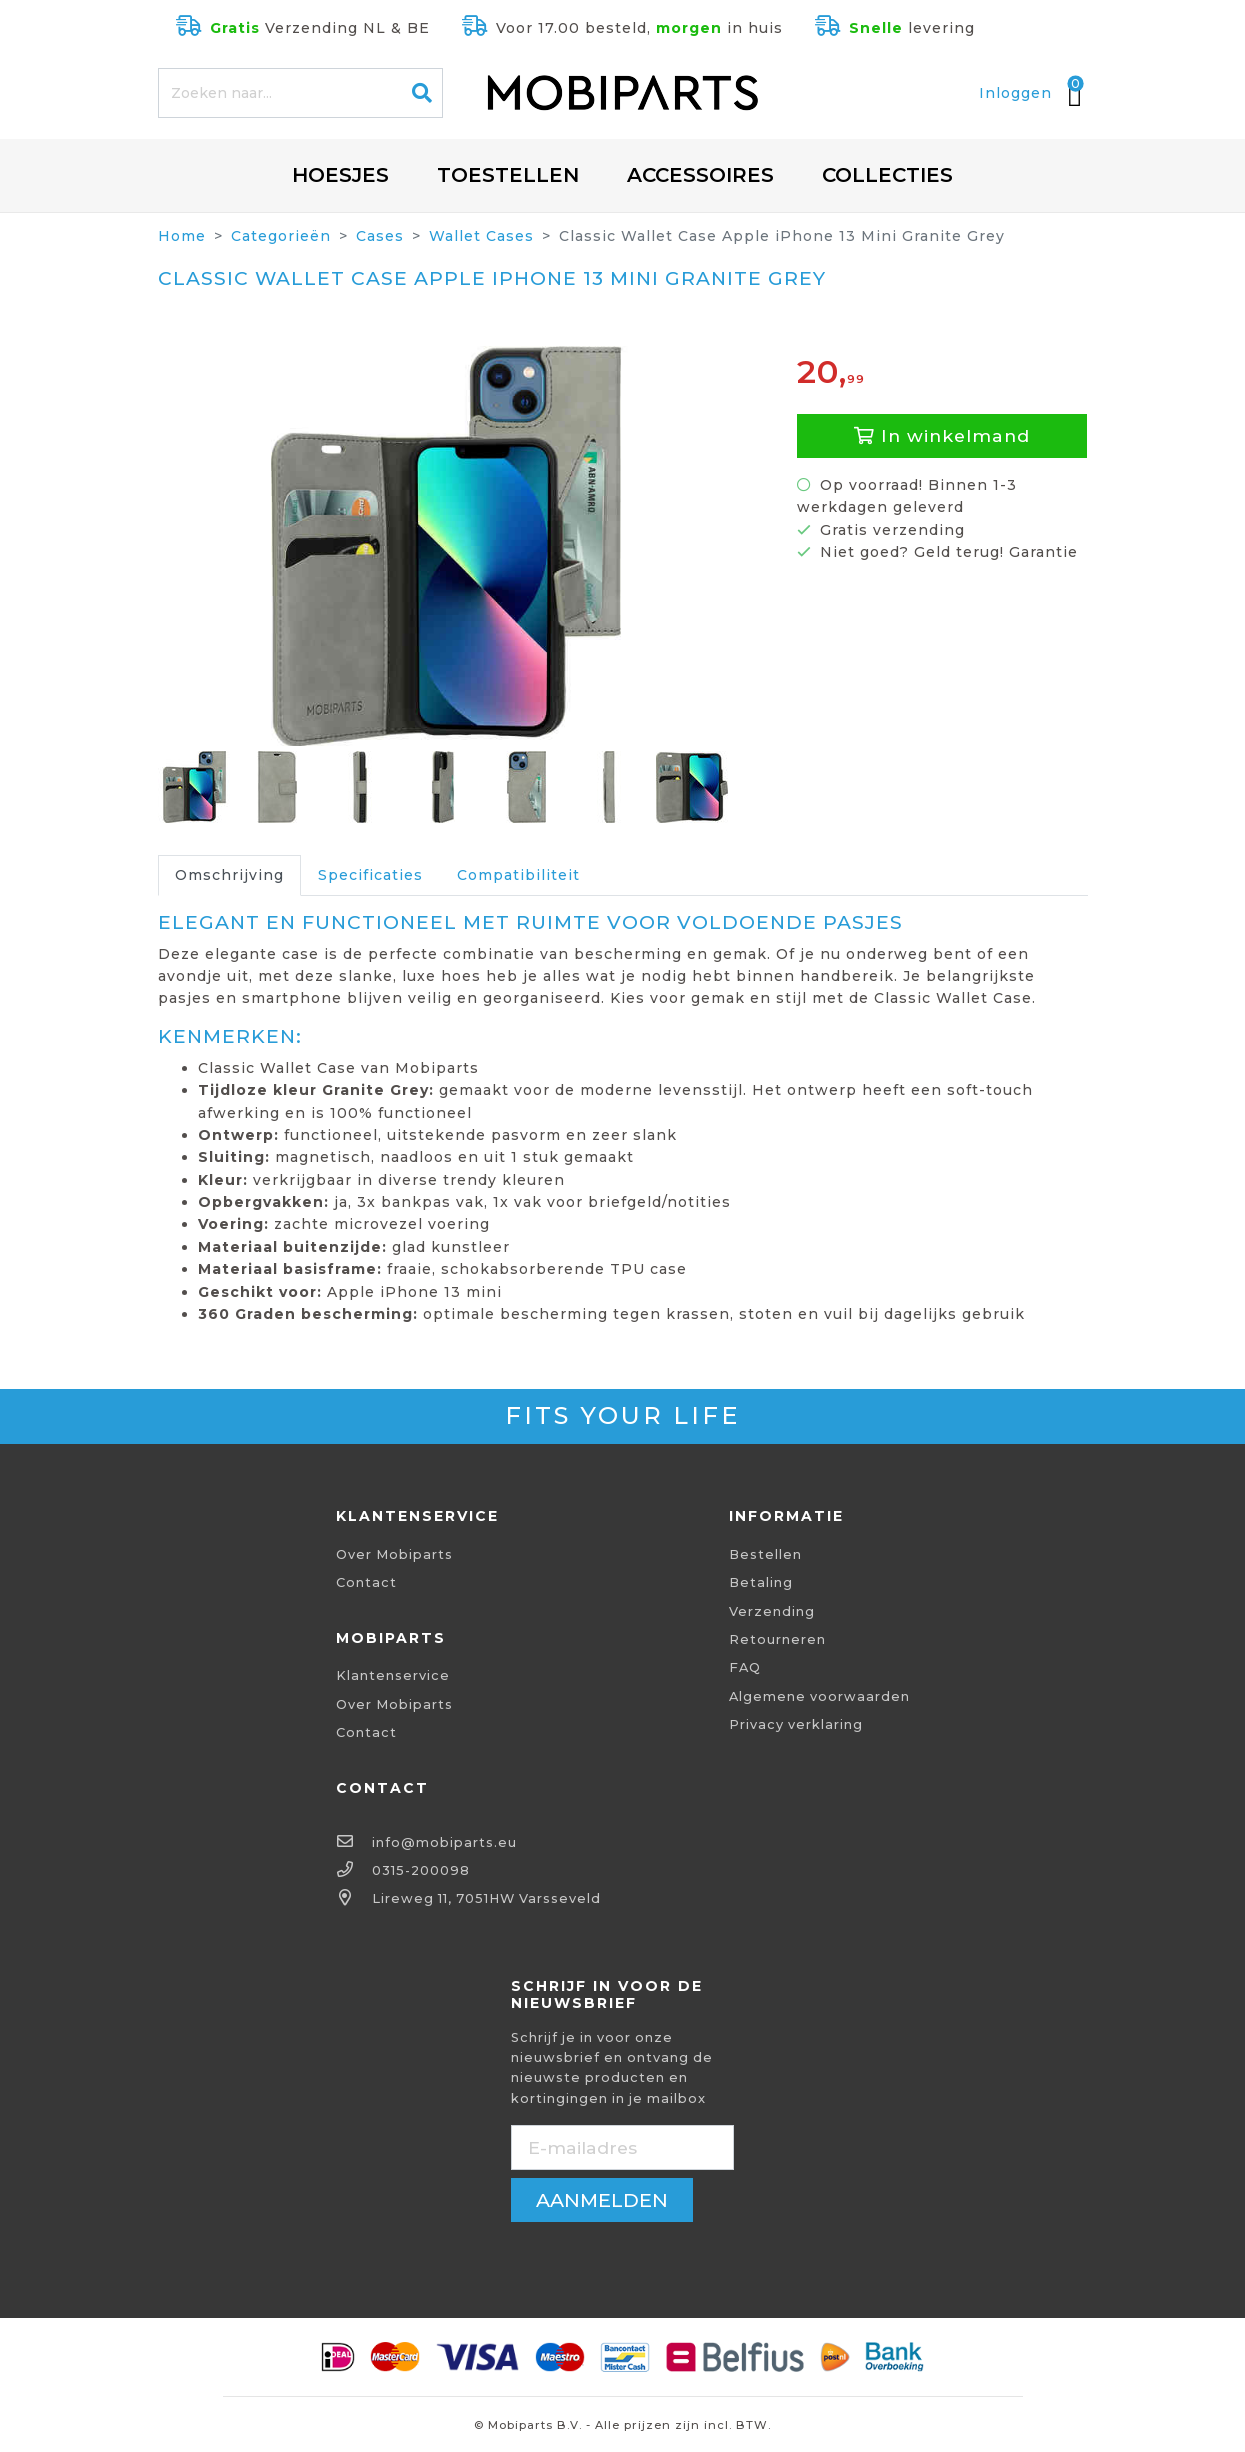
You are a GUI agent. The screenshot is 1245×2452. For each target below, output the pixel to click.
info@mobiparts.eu (444, 1842)
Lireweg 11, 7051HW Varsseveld (486, 1898)
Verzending (772, 1611)
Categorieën (281, 236)
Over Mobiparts (394, 1554)
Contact (366, 1582)
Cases (380, 236)
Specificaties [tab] (370, 875)
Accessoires (700, 175)
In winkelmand (942, 435)
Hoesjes (340, 175)
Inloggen (1015, 93)
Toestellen (508, 175)
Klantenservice (393, 1675)
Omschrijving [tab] (229, 875)
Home (182, 236)
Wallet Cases (481, 236)
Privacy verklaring (796, 1724)
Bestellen (765, 1554)
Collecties (887, 175)
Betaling (761, 1582)
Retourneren (777, 1639)
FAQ (745, 1667)
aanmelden (602, 2200)
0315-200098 (421, 1870)
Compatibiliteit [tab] (518, 875)
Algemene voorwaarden (819, 1696)
